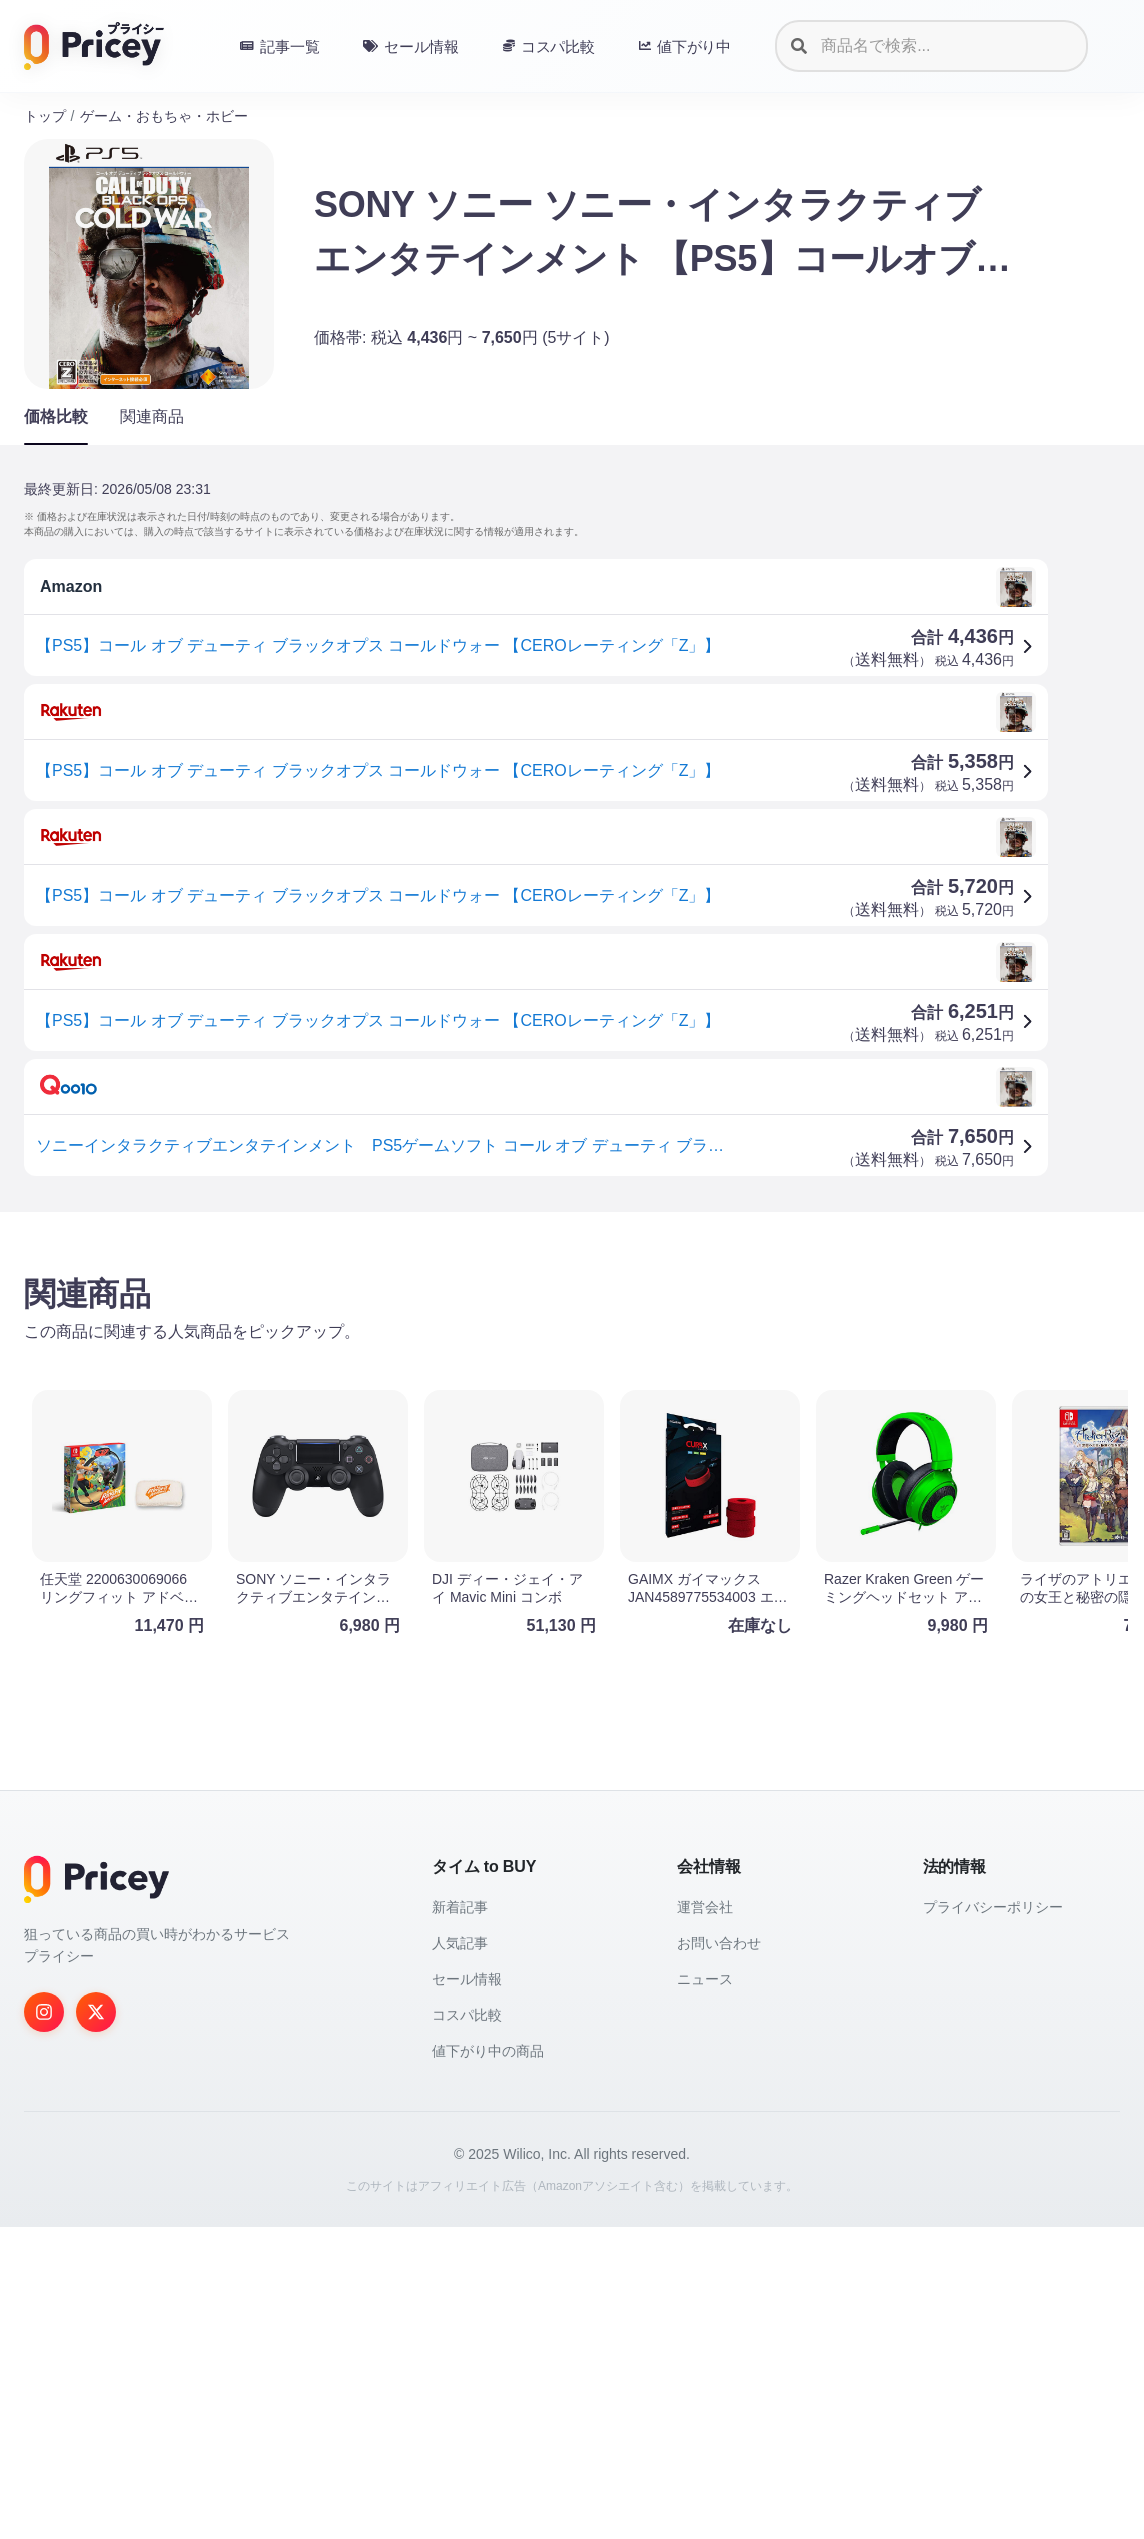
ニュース (705, 2291)
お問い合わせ (719, 2255)
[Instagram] (44, 2324)
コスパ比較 (467, 2327)
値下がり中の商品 (488, 2363)
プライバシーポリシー (993, 2219)
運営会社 (705, 2219)
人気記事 (460, 2255)
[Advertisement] (572, 1384)
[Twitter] (96, 2324)
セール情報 (467, 2291)
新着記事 (460, 2219)
